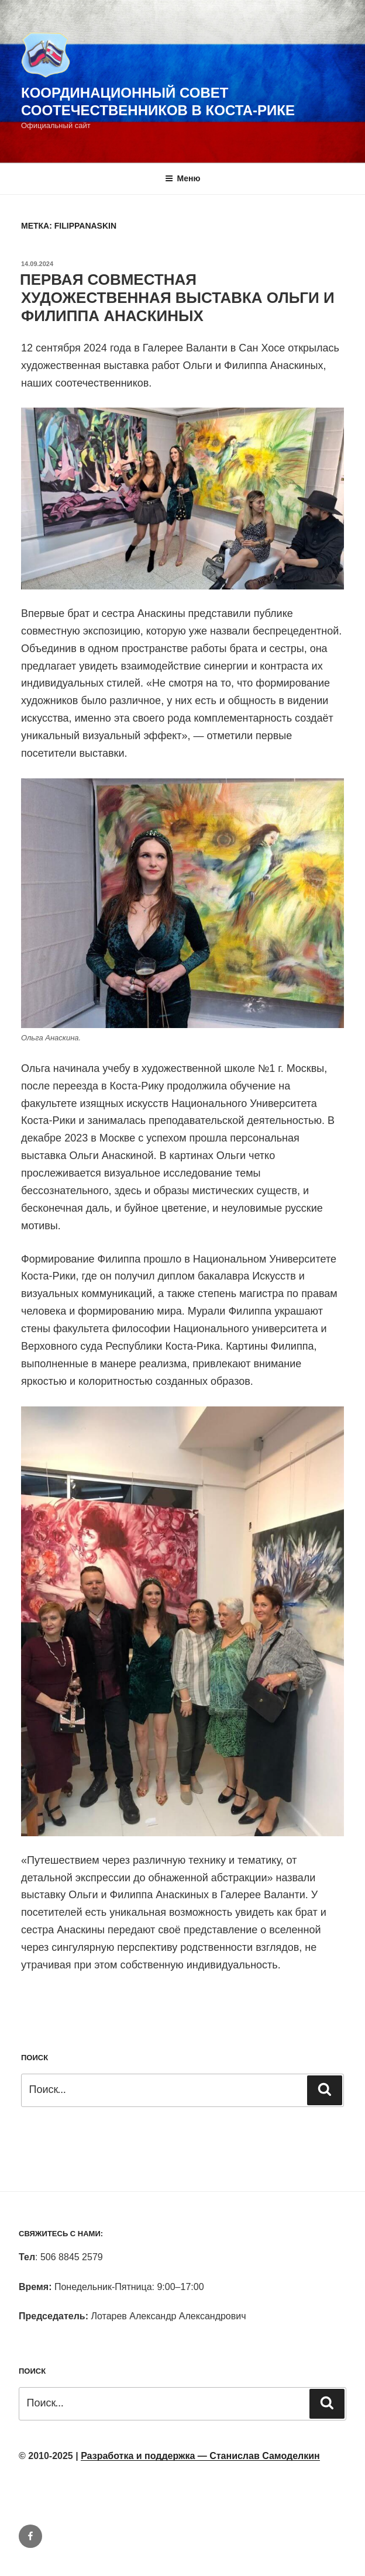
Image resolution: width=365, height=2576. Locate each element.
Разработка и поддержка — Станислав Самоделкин (200, 2456)
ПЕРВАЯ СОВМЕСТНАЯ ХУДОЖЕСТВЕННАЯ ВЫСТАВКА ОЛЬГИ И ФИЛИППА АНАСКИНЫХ (177, 298)
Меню (183, 178)
